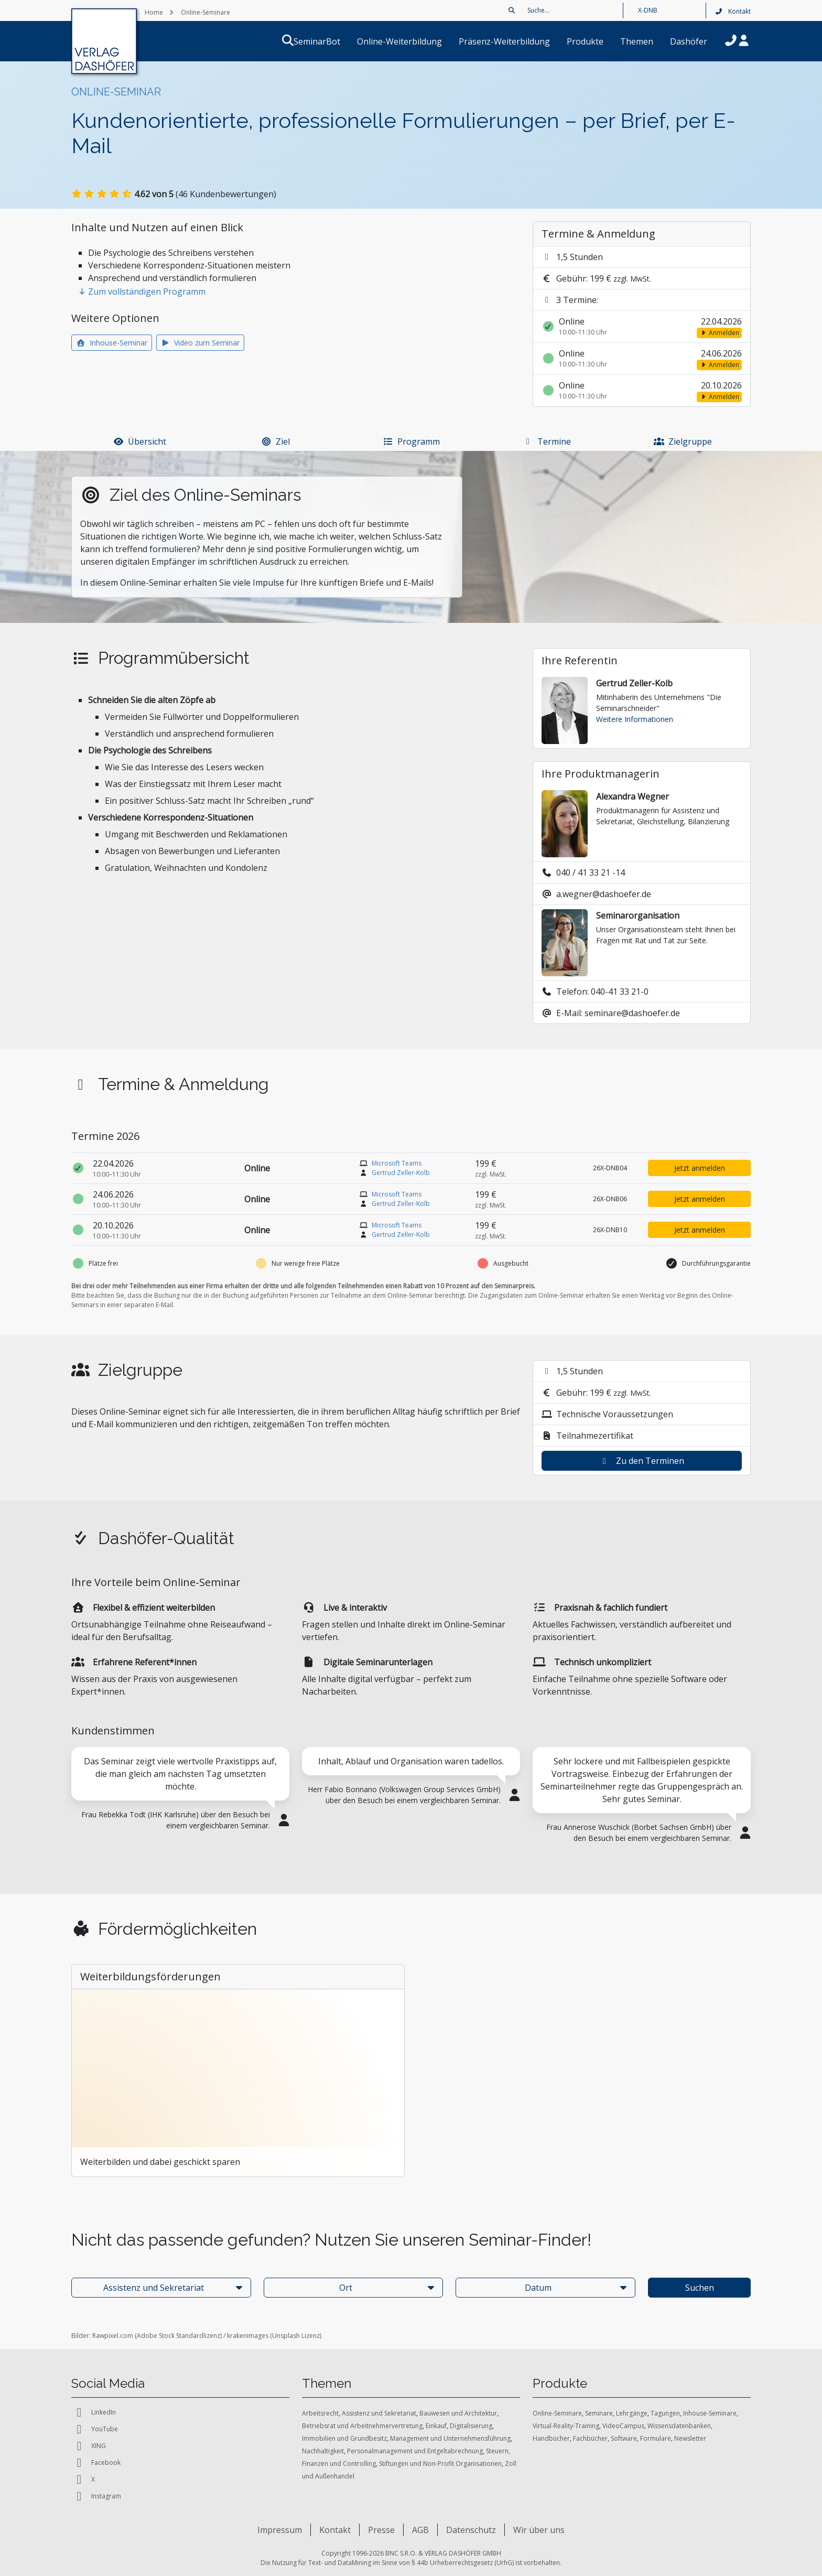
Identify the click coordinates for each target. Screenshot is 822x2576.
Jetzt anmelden (699, 1168)
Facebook (96, 2462)
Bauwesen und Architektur (458, 2413)
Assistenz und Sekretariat (379, 2413)
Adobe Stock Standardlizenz (178, 2335)
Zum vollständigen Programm (142, 291)
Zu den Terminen (641, 1461)
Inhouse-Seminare (710, 2413)
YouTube (94, 2429)
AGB (420, 2530)
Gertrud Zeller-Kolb (401, 1172)
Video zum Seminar (200, 343)
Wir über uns (539, 2530)
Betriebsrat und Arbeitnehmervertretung (362, 2425)
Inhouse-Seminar (111, 343)
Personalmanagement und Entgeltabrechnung (415, 2450)
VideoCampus (623, 2425)
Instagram (96, 2496)
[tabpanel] (180, 1795)
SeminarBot (329, 41)
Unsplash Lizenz (296, 2335)
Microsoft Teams (396, 1163)
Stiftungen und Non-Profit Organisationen (440, 2463)
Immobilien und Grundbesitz (344, 2438)
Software (624, 2438)
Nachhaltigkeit (323, 2450)
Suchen (699, 2287)
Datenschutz (471, 2530)
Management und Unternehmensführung (450, 2438)
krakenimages (247, 2335)
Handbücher (551, 2438)
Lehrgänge (631, 2413)
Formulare (655, 2438)
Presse (381, 2530)
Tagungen (665, 2413)
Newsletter (690, 2438)
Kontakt (733, 11)
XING (88, 2446)
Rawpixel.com (112, 2335)
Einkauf (436, 2425)
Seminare (599, 2413)
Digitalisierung (471, 2425)
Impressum (279, 2530)
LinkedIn (93, 2412)
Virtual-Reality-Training (566, 2425)
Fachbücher (590, 2438)
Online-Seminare (557, 2413)
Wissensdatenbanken (679, 2425)
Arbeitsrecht (320, 2413)
